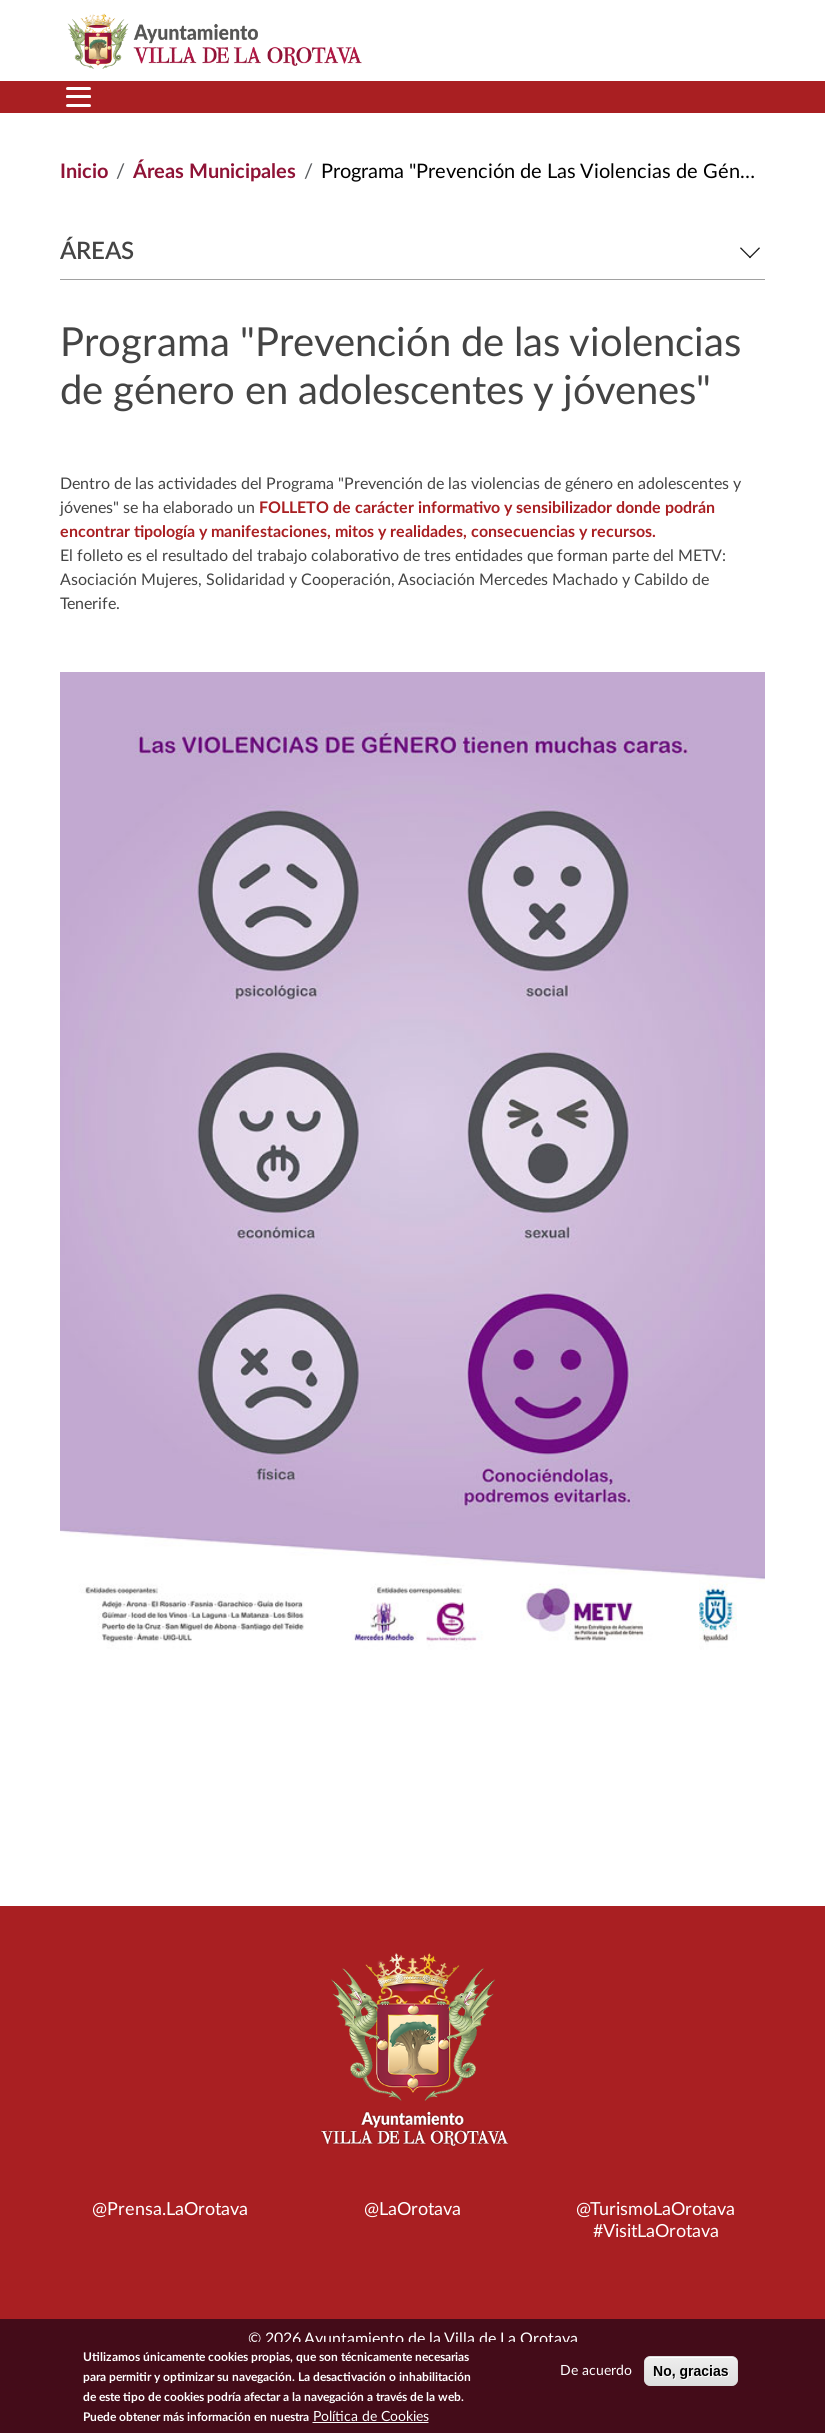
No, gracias (690, 2371)
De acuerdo (596, 2371)
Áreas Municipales (214, 172)
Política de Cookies (371, 2417)
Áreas (412, 252)
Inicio (84, 172)
